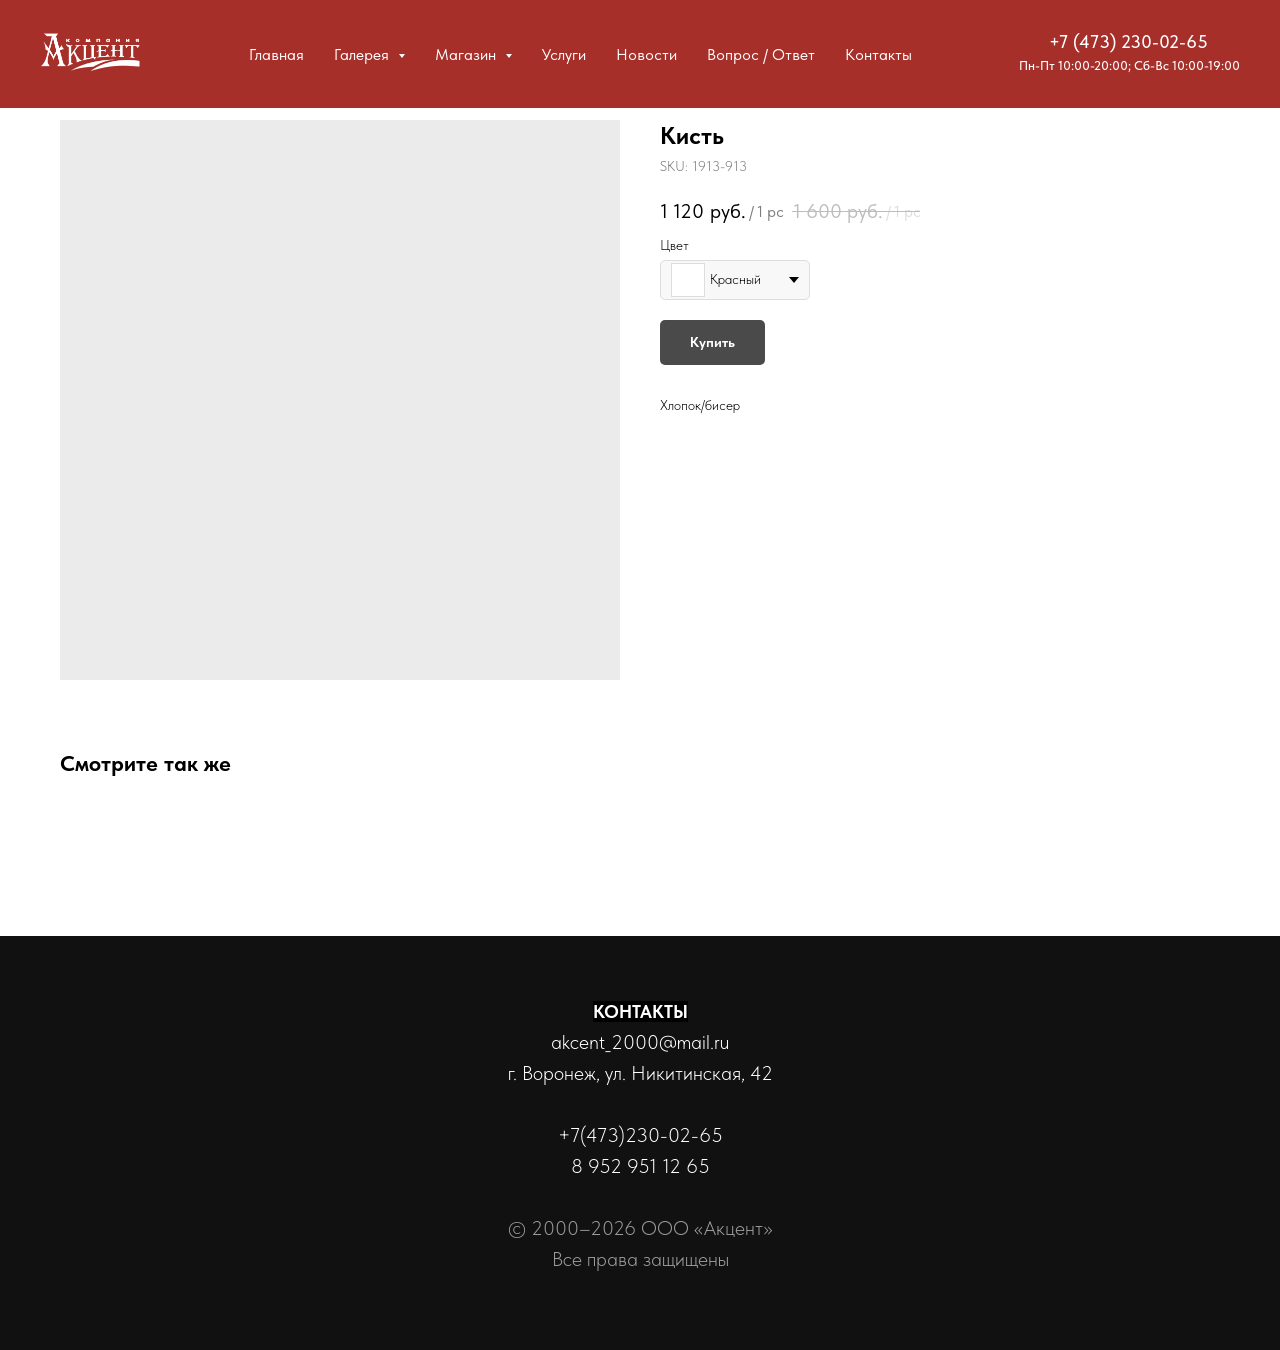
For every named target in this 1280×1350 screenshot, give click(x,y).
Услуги (564, 54)
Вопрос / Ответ (761, 54)
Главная (276, 54)
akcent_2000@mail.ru (640, 1042)
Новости (646, 54)
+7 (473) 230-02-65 (1128, 41)
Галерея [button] (363, 54)
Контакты (878, 54)
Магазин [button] (467, 54)
